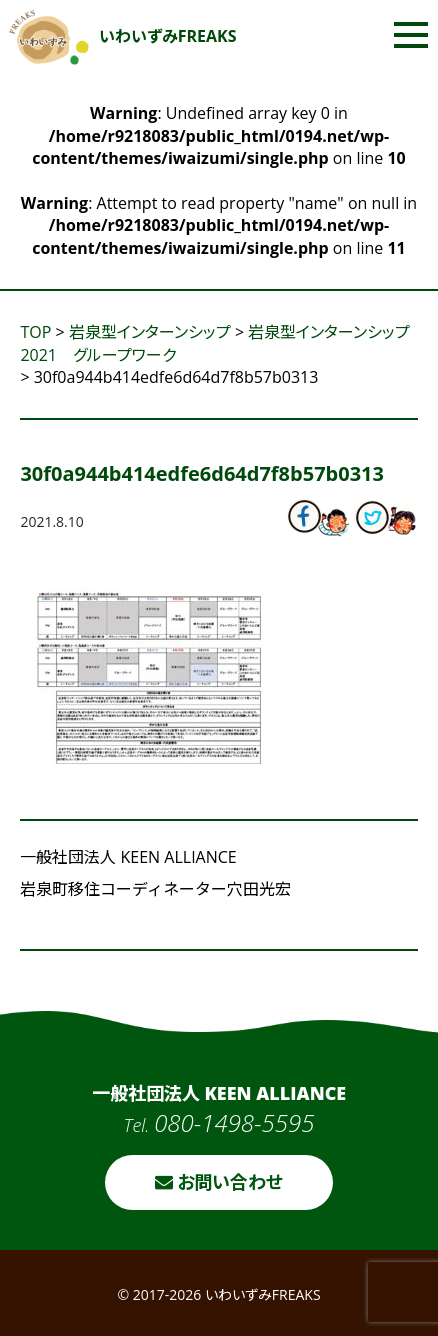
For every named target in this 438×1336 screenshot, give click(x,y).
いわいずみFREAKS (123, 36)
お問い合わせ (219, 1182)
